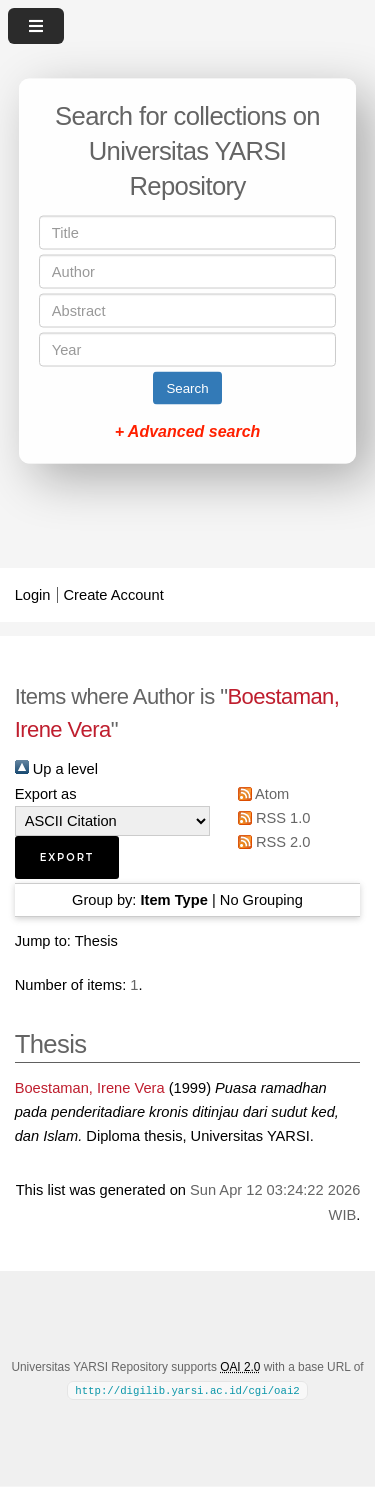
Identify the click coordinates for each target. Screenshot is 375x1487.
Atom (260, 794)
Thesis (96, 941)
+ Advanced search (188, 431)
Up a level (56, 769)
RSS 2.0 (271, 842)
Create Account (114, 595)
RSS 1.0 (271, 818)
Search (187, 388)
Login (33, 595)
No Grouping (261, 900)
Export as (46, 794)
